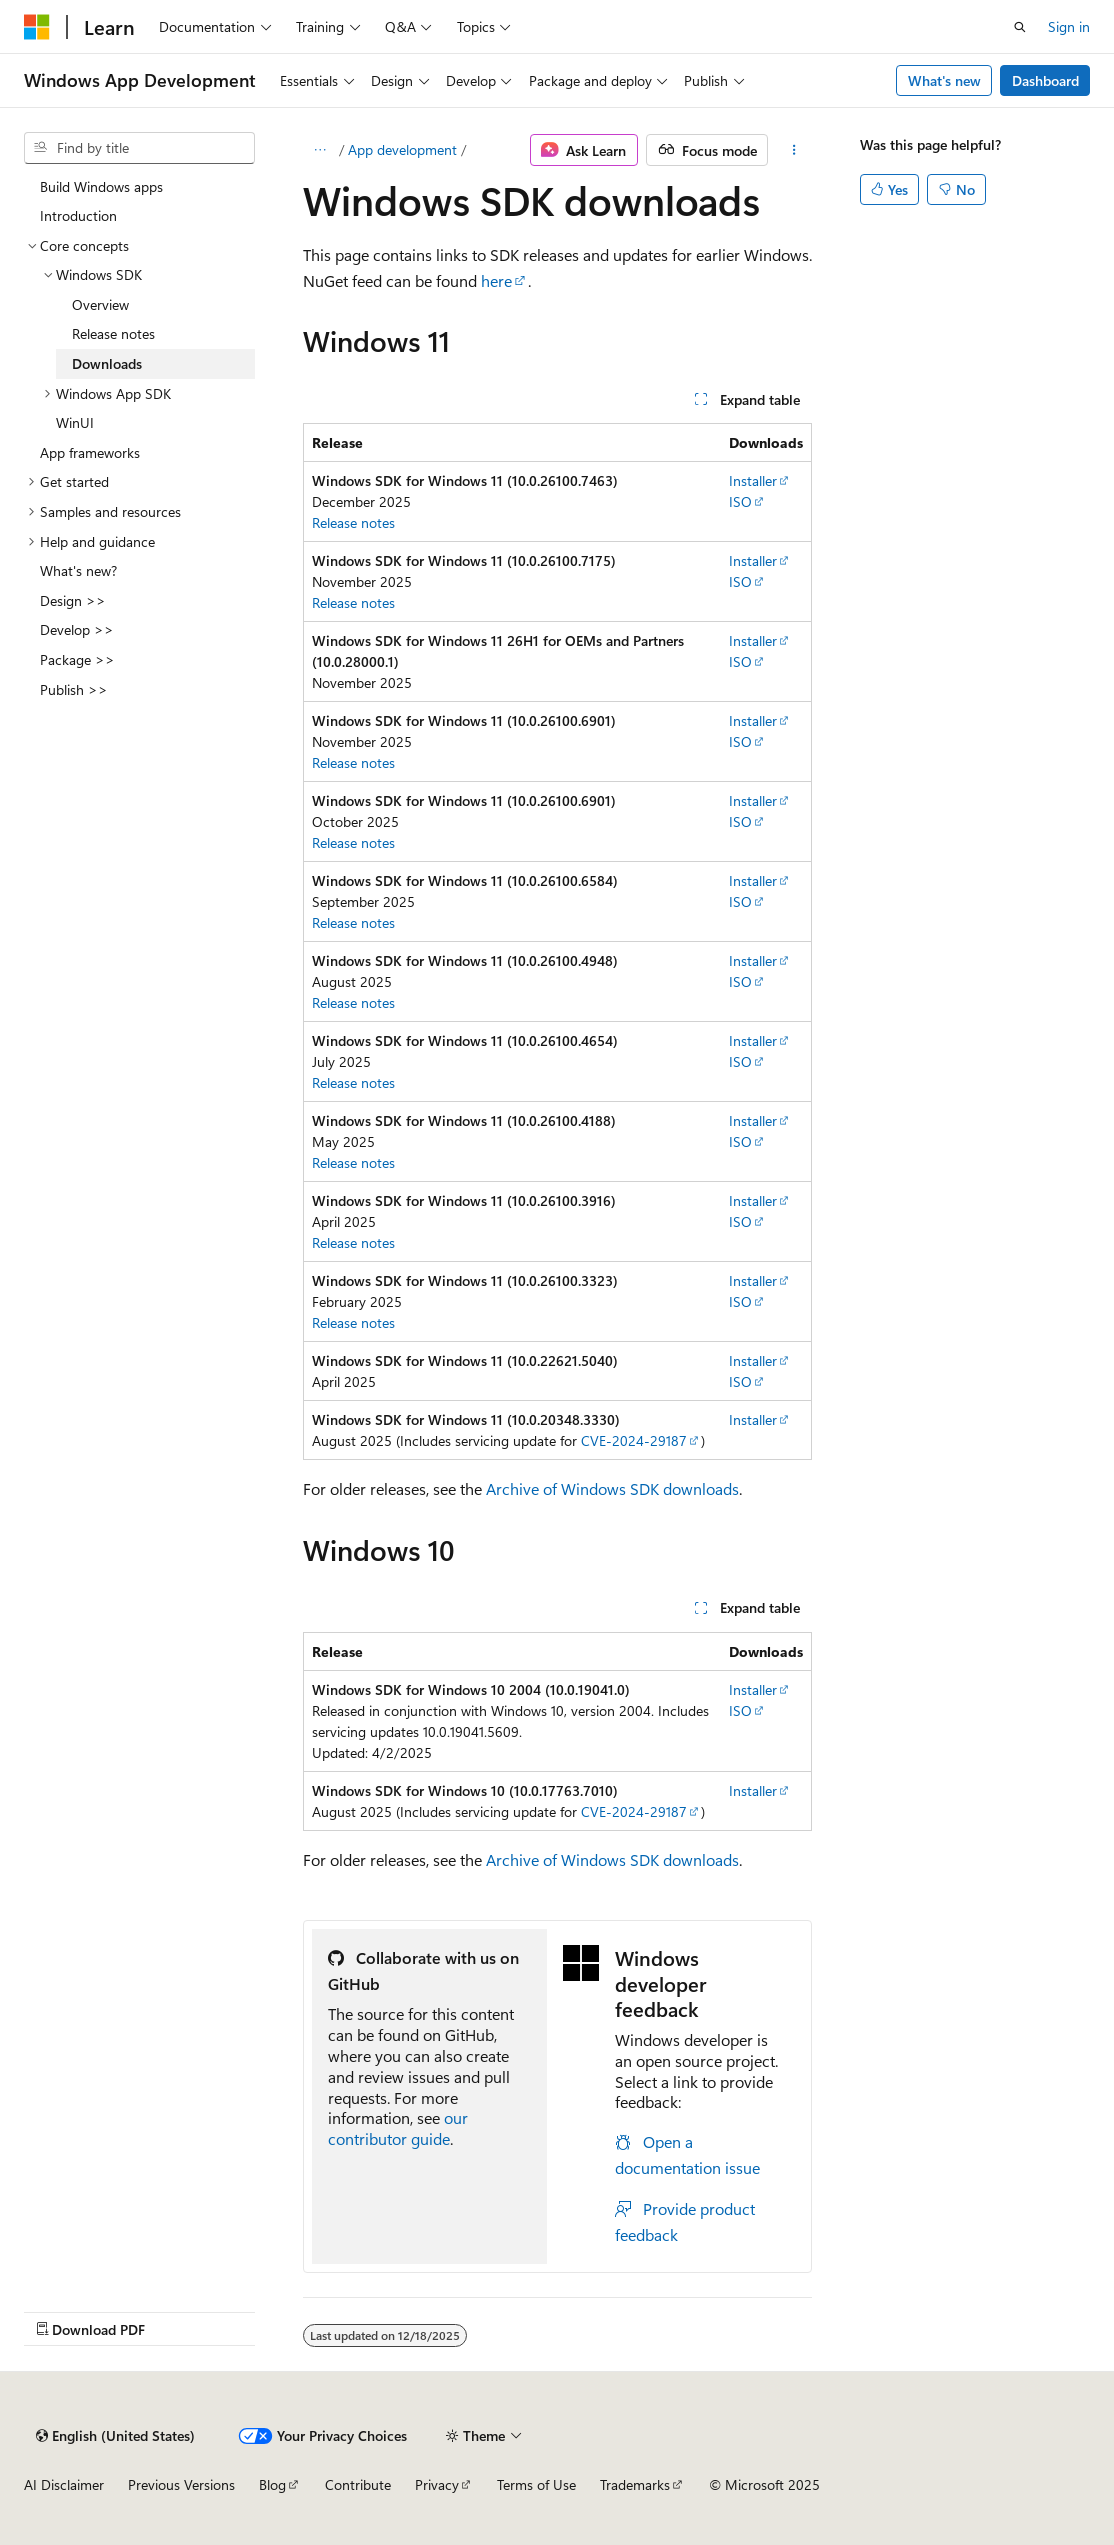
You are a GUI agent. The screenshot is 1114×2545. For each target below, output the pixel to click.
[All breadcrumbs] (320, 150)
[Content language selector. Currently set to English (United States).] (115, 2436)
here (496, 280)
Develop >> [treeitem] (77, 629)
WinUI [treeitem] (75, 422)
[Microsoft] (37, 27)
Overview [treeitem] (100, 304)
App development (402, 149)
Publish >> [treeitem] (74, 689)
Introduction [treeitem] (78, 215)
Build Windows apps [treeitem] (101, 186)
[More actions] (793, 150)
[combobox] (139, 148)
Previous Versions (181, 2484)
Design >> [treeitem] (73, 600)
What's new (944, 80)
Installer (753, 480)
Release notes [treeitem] (113, 333)
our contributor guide (398, 2128)
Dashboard (1045, 80)
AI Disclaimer (64, 2484)
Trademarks (635, 2484)
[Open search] (1020, 27)
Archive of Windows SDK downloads (612, 1488)
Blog (272, 2484)
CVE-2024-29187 (634, 1440)
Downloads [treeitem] (107, 363)
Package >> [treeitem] (77, 659)
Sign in (1069, 26)
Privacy (437, 2484)
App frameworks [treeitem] (90, 452)
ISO (740, 501)
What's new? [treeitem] (78, 570)
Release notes (353, 522)
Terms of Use (536, 2484)
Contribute (358, 2484)
